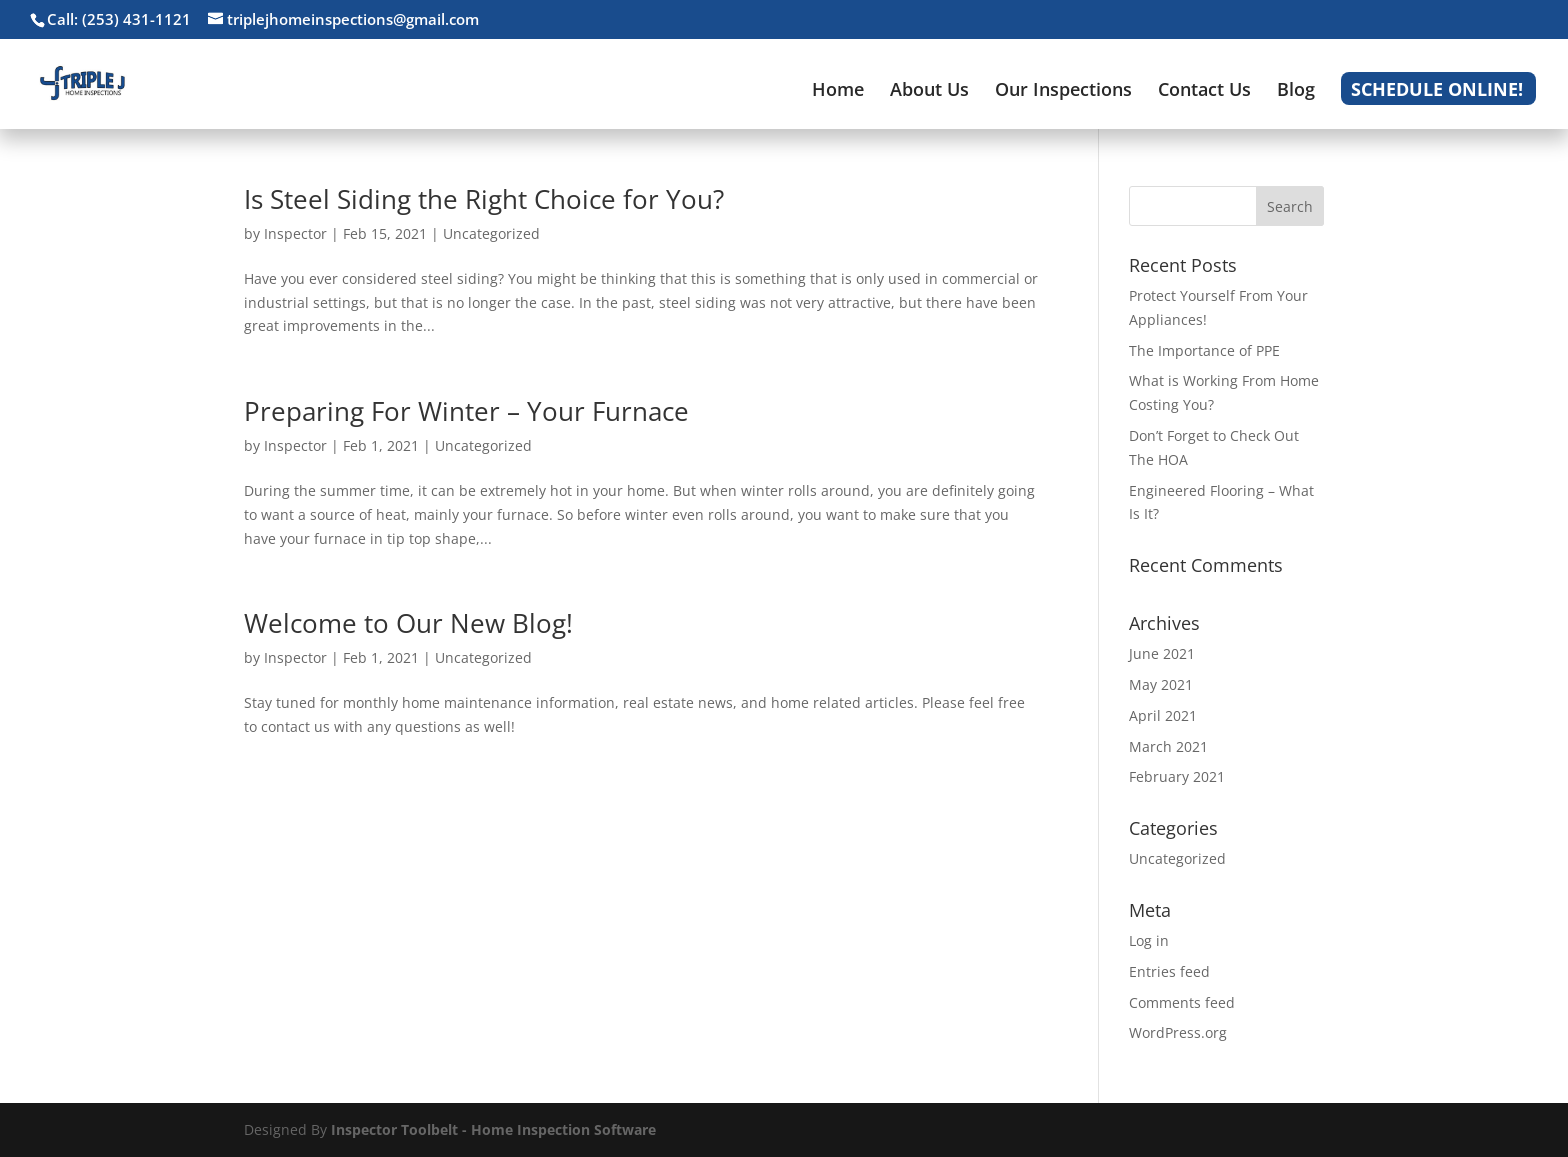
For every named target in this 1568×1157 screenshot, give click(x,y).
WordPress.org (1178, 1032)
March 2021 (1168, 746)
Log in (1149, 940)
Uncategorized (491, 233)
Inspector (295, 233)
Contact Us (1204, 91)
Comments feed (1182, 1002)
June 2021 (1162, 653)
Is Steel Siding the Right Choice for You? (484, 199)
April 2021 (1163, 715)
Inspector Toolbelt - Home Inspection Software (493, 1129)
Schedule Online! (1437, 91)
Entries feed (1169, 971)
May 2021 (1161, 684)
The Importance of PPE (1204, 350)
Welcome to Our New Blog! (408, 623)
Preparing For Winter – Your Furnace (466, 411)
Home (838, 91)
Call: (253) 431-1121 (119, 19)
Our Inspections (1063, 91)
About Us (929, 91)
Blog (1296, 91)
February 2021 (1177, 776)
